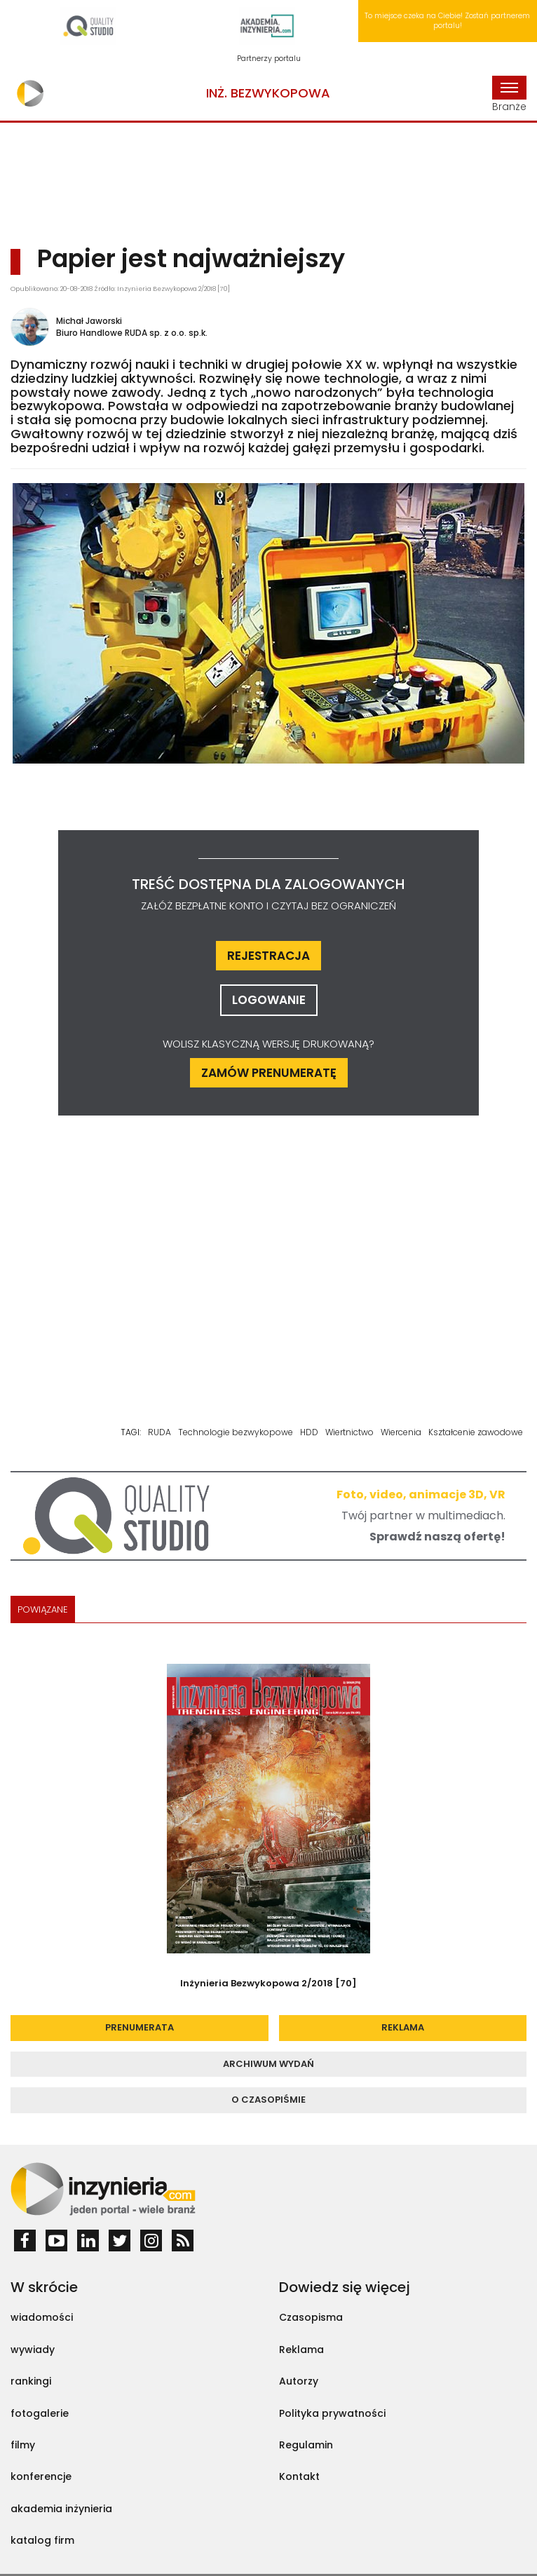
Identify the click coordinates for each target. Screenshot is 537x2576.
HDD (309, 1432)
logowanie (269, 999)
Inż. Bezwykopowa (268, 93)
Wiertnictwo (349, 1432)
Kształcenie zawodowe (475, 1432)
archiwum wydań (268, 2063)
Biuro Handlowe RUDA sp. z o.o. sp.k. (132, 333)
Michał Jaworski (89, 321)
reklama (402, 2027)
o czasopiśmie (268, 2099)
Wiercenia (401, 1432)
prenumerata (139, 2027)
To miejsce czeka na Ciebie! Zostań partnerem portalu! (447, 21)
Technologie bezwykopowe (235, 1432)
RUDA (159, 1432)
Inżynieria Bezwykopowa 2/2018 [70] (268, 1983)
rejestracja (268, 955)
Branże (509, 95)
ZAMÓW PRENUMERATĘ (269, 1072)
